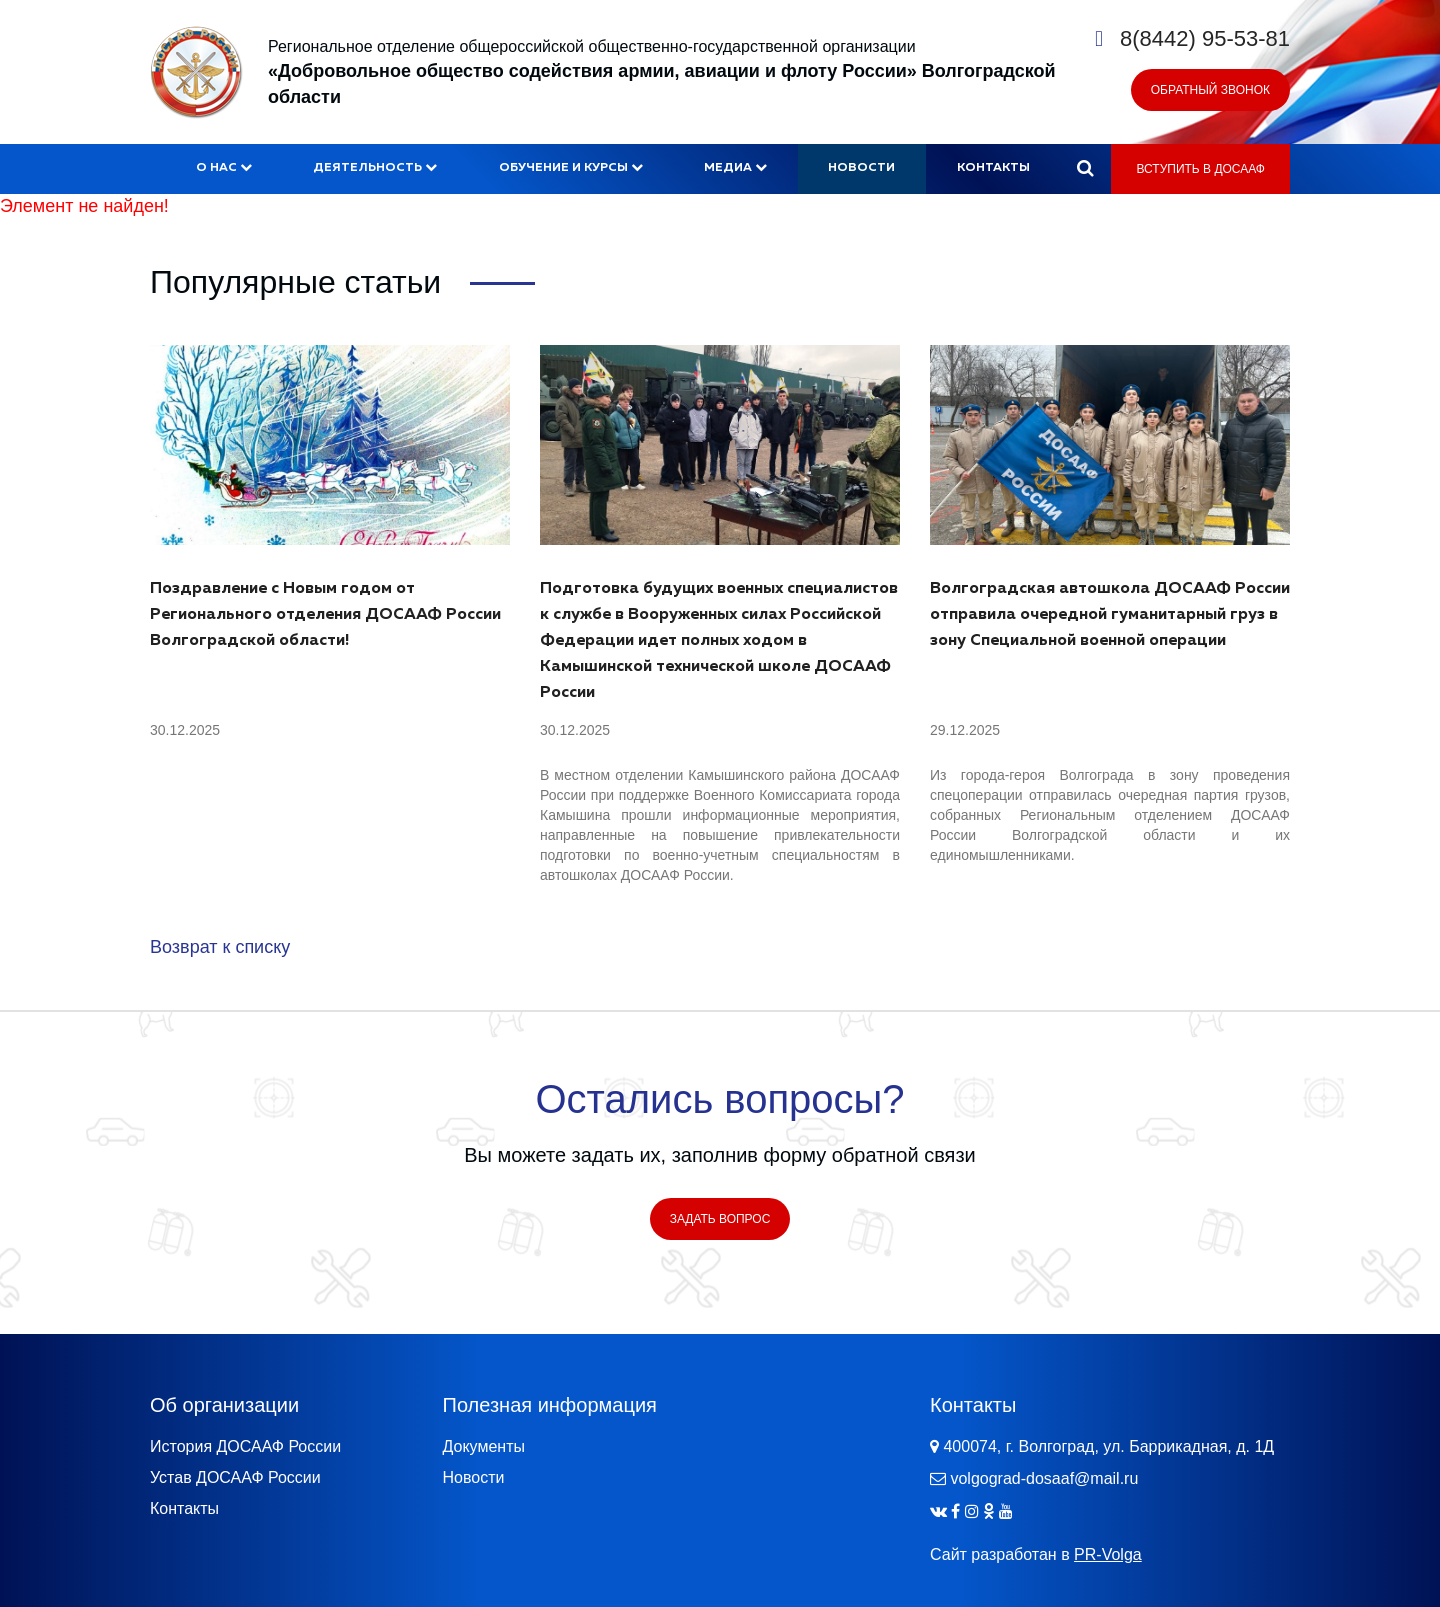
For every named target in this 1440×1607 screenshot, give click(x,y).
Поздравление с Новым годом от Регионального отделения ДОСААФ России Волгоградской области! (325, 615)
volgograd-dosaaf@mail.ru (1044, 1478)
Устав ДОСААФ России (235, 1477)
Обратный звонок (1210, 90)
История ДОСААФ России (245, 1446)
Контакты (993, 168)
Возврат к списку (220, 947)
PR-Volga (1108, 1554)
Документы (484, 1446)
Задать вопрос (720, 1219)
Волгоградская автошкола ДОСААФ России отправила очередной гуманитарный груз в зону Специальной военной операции (1110, 615)
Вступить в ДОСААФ (1200, 169)
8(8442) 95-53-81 (1205, 38)
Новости (861, 168)
